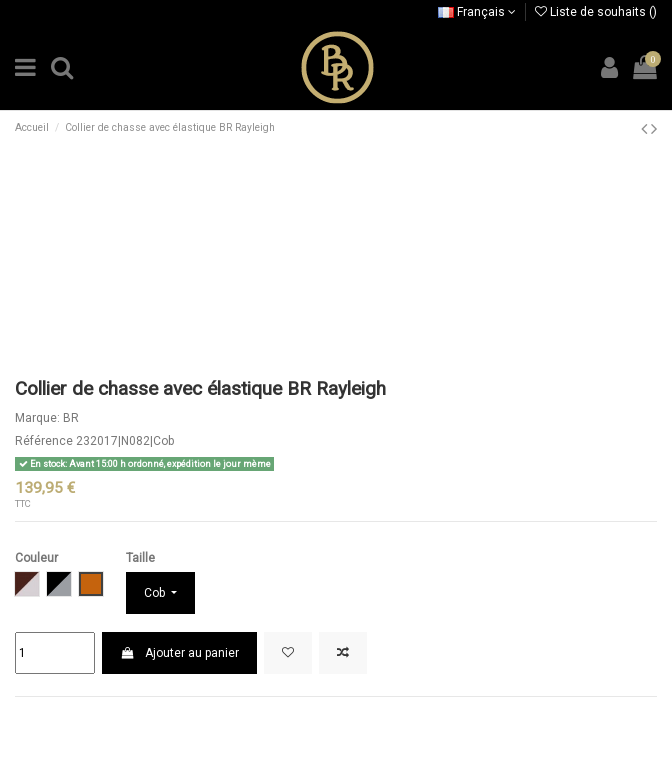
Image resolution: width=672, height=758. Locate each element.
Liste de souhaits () (596, 12)
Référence (44, 441)
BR (71, 418)
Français (477, 12)
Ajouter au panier (179, 653)
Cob (156, 593)
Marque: (37, 418)
